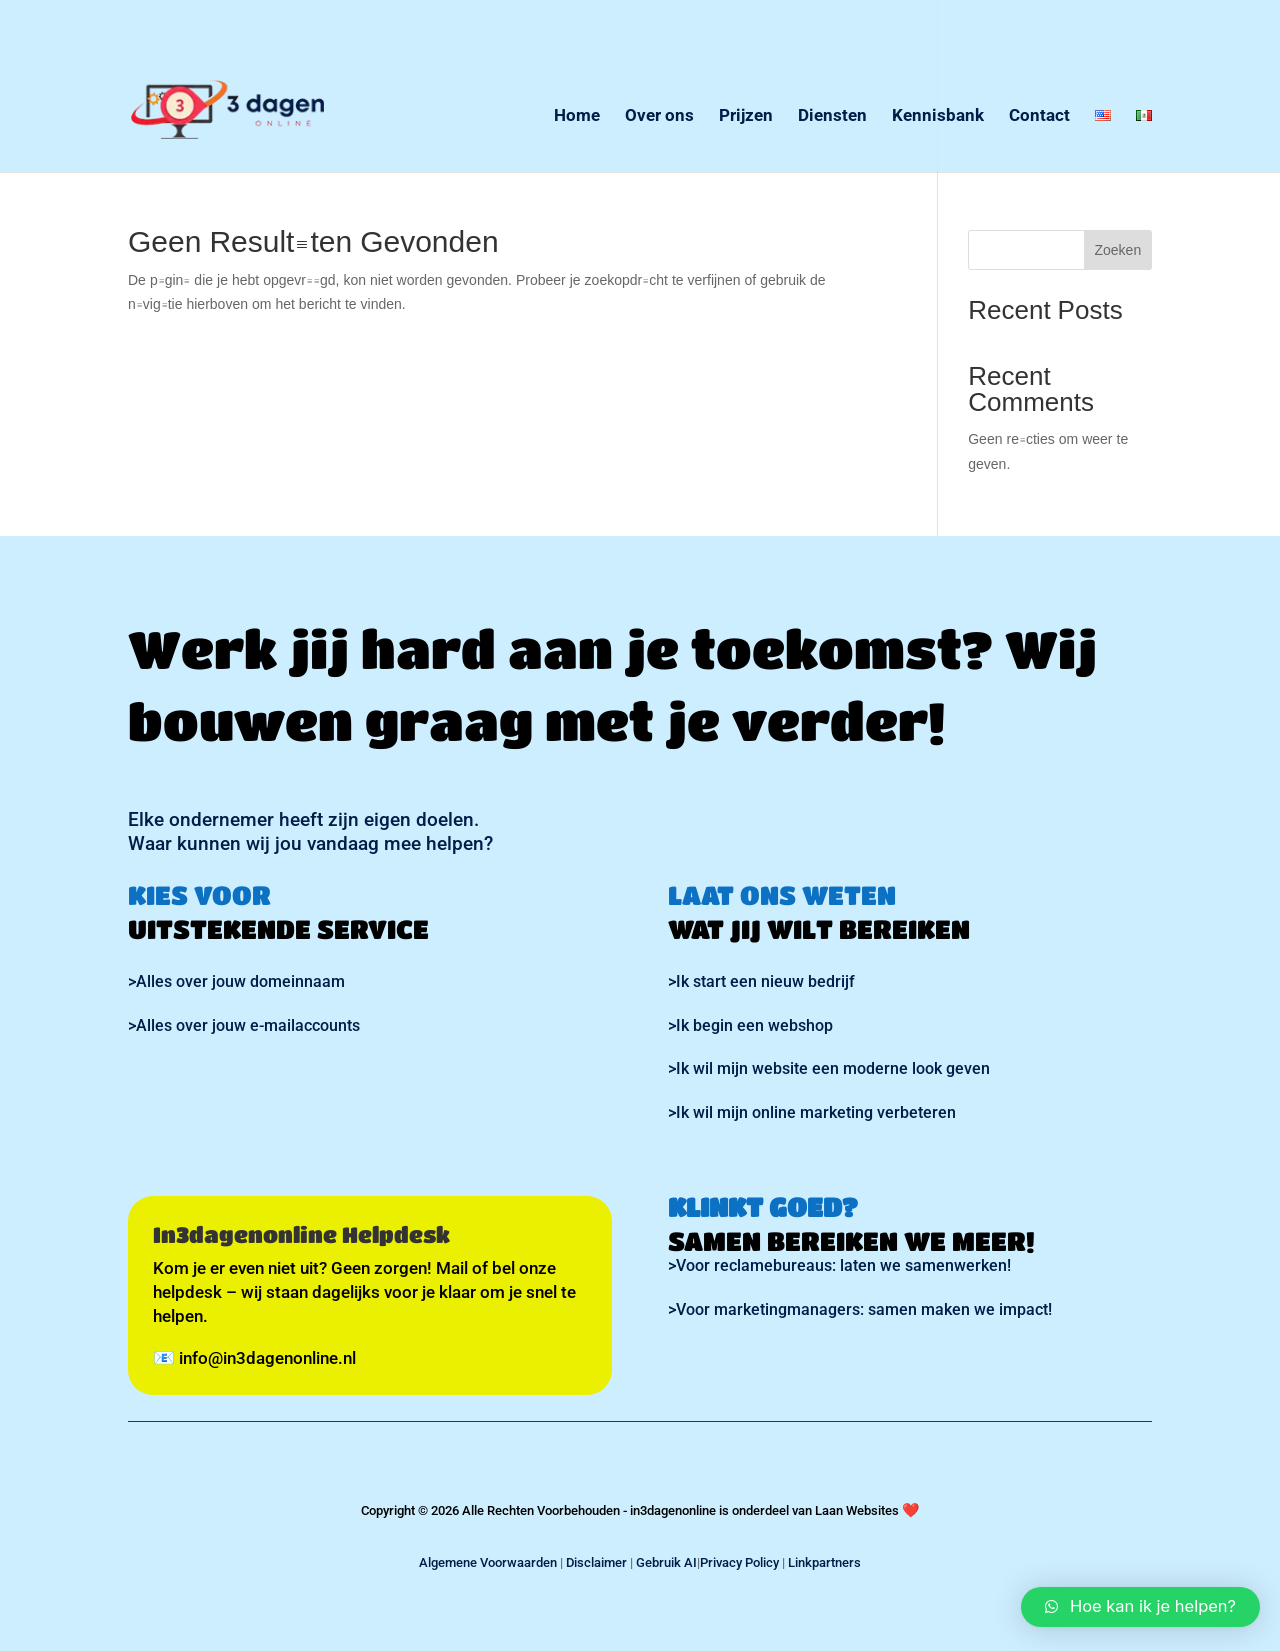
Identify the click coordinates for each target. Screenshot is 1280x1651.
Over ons (659, 116)
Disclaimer (596, 1562)
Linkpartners (824, 1562)
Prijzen (746, 116)
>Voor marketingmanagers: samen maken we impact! (860, 1309)
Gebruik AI (666, 1562)
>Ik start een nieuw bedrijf (761, 981)
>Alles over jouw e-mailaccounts (244, 1025)
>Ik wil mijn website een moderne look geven (829, 1068)
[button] (1140, 1607)
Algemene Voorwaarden (488, 1562)
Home (577, 116)
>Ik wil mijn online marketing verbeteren (812, 1112)
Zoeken (1117, 249)
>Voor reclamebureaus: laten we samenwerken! (839, 1265)
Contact (1039, 116)
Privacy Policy (739, 1562)
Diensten (832, 116)
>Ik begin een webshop (750, 1025)
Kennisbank (938, 116)
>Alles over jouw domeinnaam (236, 981)
